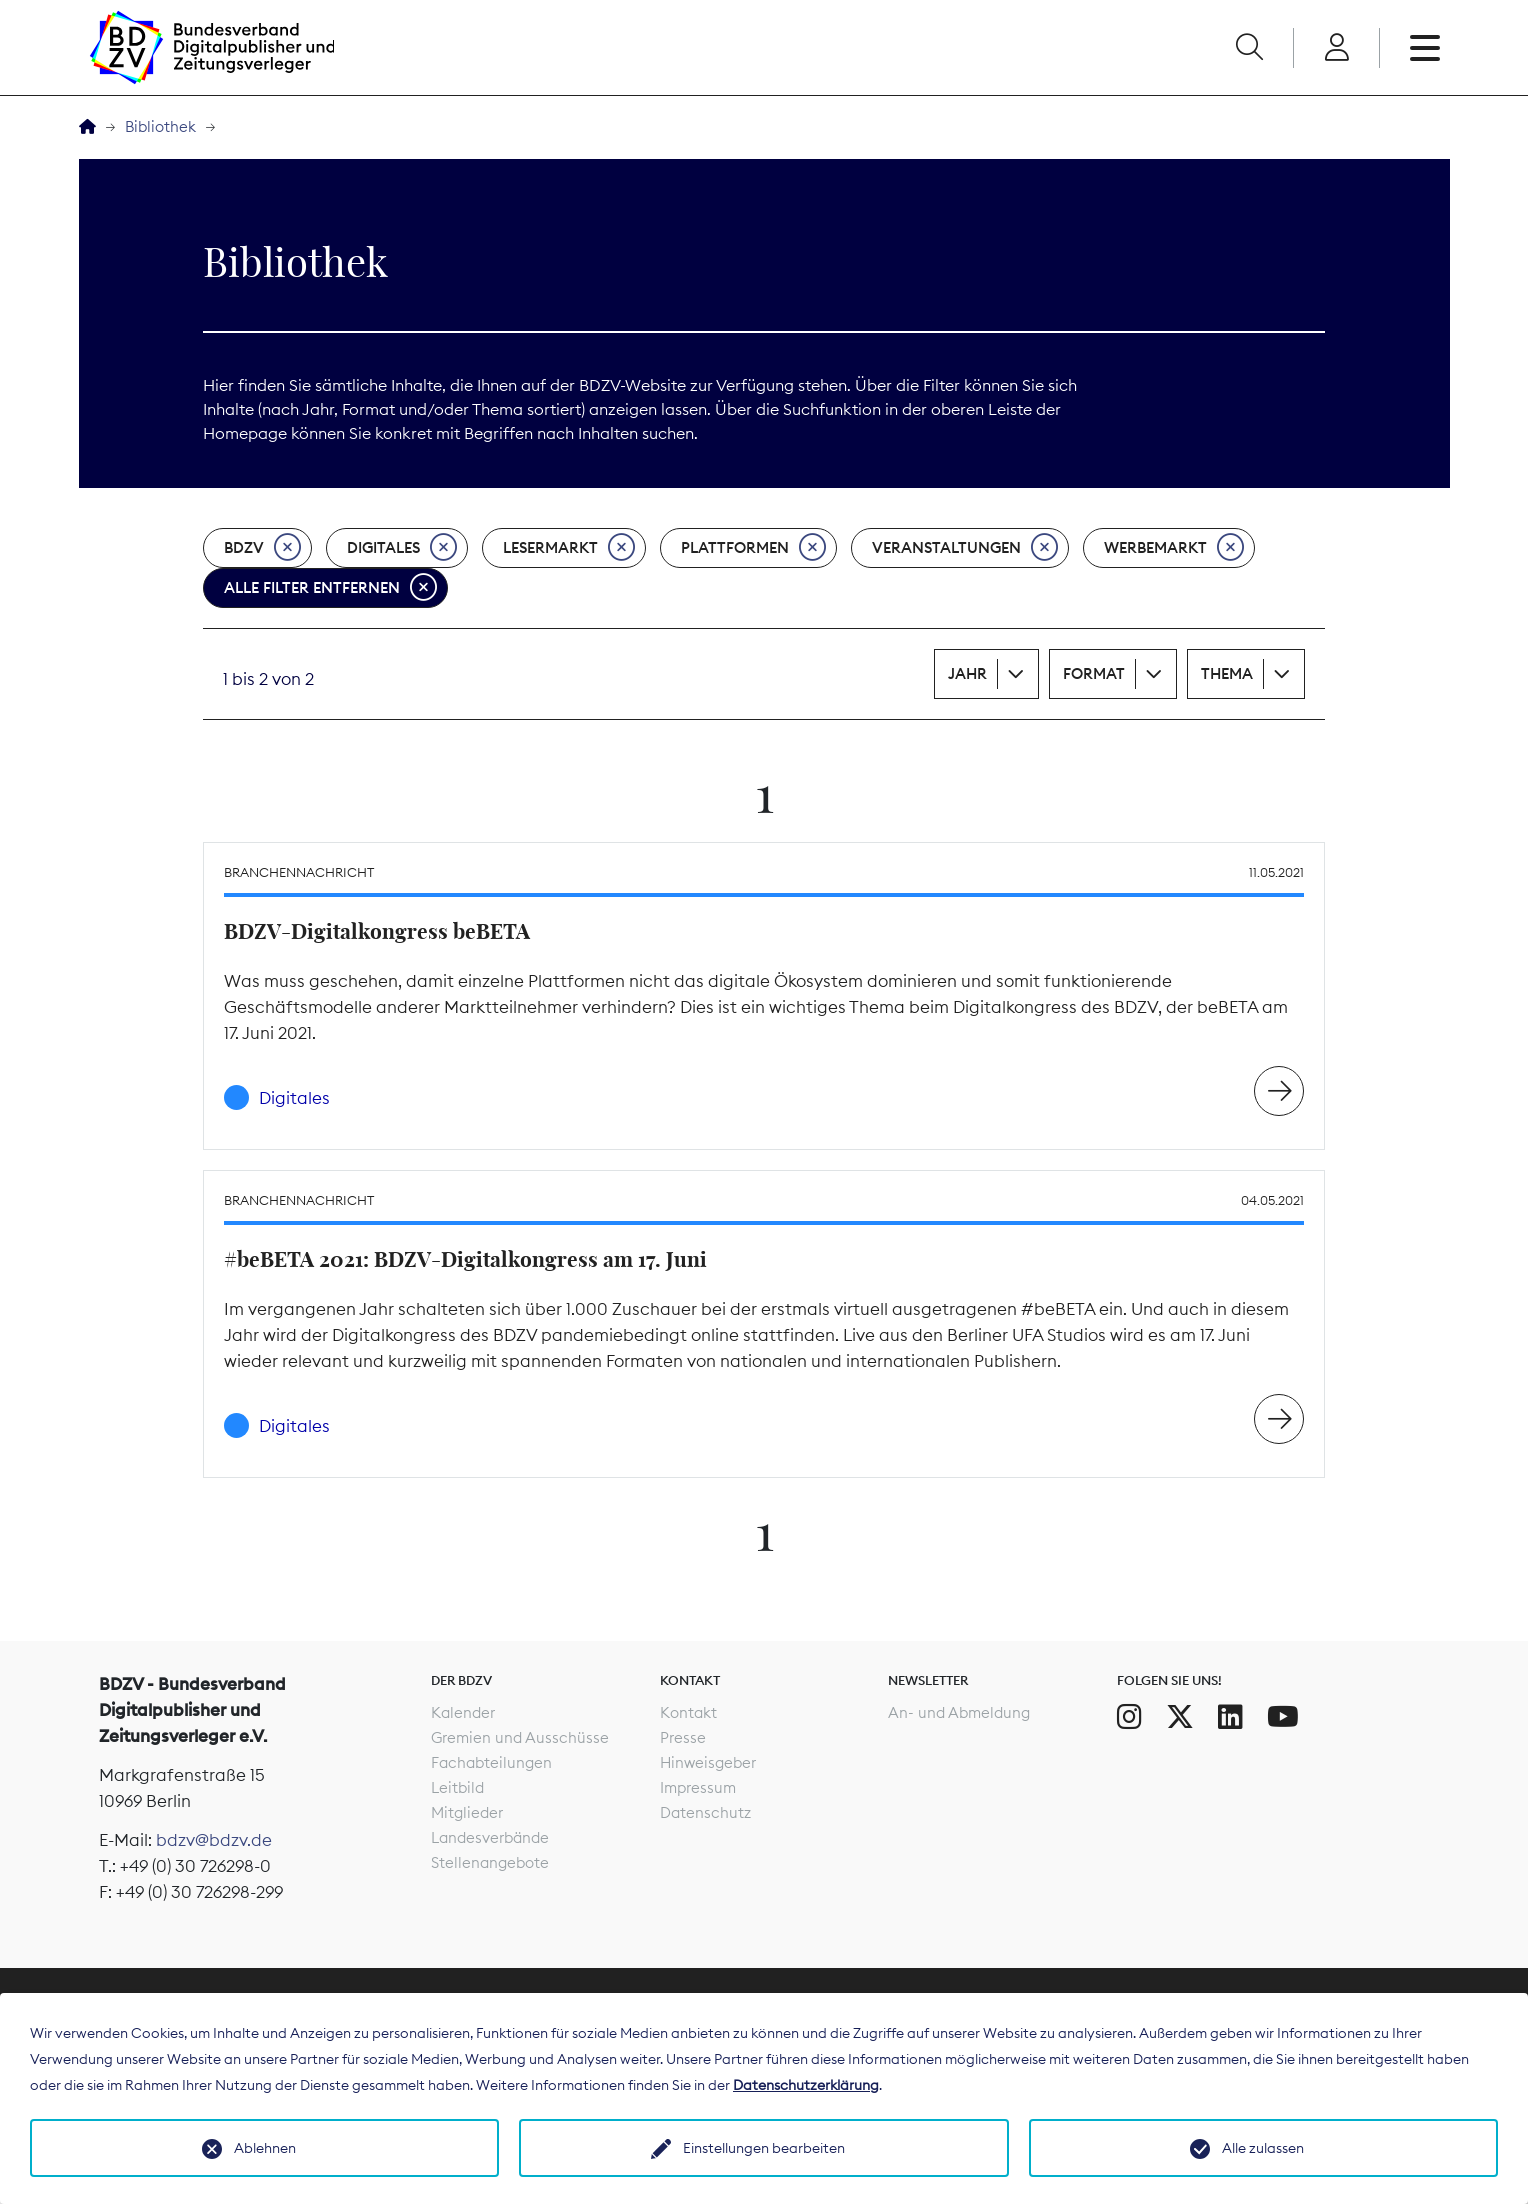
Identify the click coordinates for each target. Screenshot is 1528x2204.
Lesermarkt (569, 548)
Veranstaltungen (965, 548)
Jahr (967, 673)
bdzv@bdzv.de (214, 1840)
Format (1094, 673)
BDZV (262, 548)
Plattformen (753, 548)
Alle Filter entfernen (330, 588)
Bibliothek (160, 126)
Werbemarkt (1174, 548)
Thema (1227, 673)
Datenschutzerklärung (806, 2085)
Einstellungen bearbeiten (764, 2148)
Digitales (402, 548)
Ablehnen (265, 2148)
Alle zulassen (1263, 2148)
